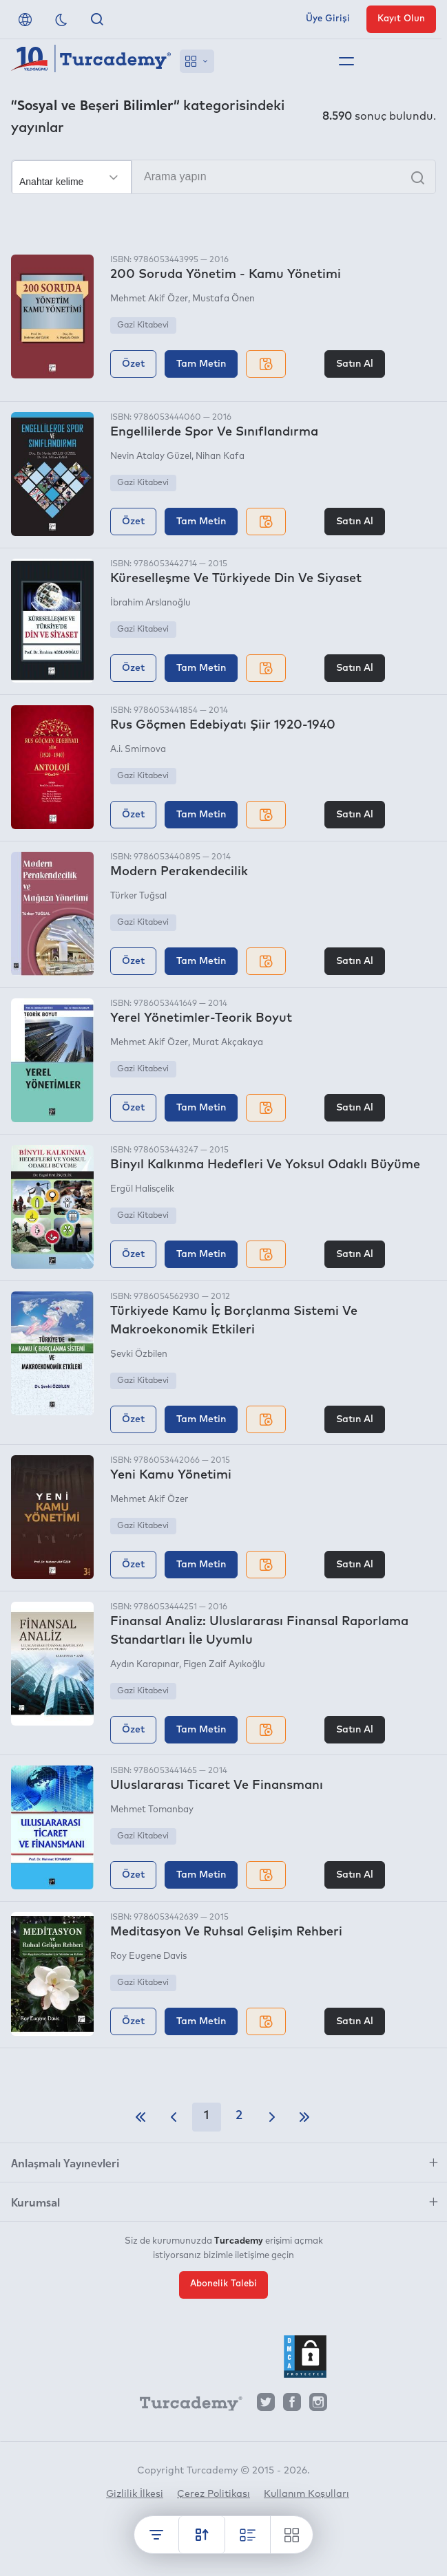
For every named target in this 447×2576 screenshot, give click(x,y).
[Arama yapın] (223, 177)
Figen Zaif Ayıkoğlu (224, 1664)
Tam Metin (201, 364)
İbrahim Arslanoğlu (150, 603)
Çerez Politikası (213, 2494)
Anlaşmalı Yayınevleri (65, 2162)
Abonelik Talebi (223, 2283)
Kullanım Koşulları (306, 2494)
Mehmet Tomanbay (152, 1809)
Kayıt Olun (401, 18)
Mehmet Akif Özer (149, 298)
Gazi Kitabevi (143, 325)
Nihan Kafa (220, 456)
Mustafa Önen (223, 298)
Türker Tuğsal (138, 896)
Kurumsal (35, 2201)
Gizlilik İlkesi (134, 2494)
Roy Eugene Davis (148, 1956)
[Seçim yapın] (72, 177)
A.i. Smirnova (138, 749)
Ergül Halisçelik (142, 1189)
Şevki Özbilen (138, 1354)
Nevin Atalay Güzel (150, 456)
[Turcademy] (185, 2405)
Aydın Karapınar (144, 1664)
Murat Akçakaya (227, 1042)
